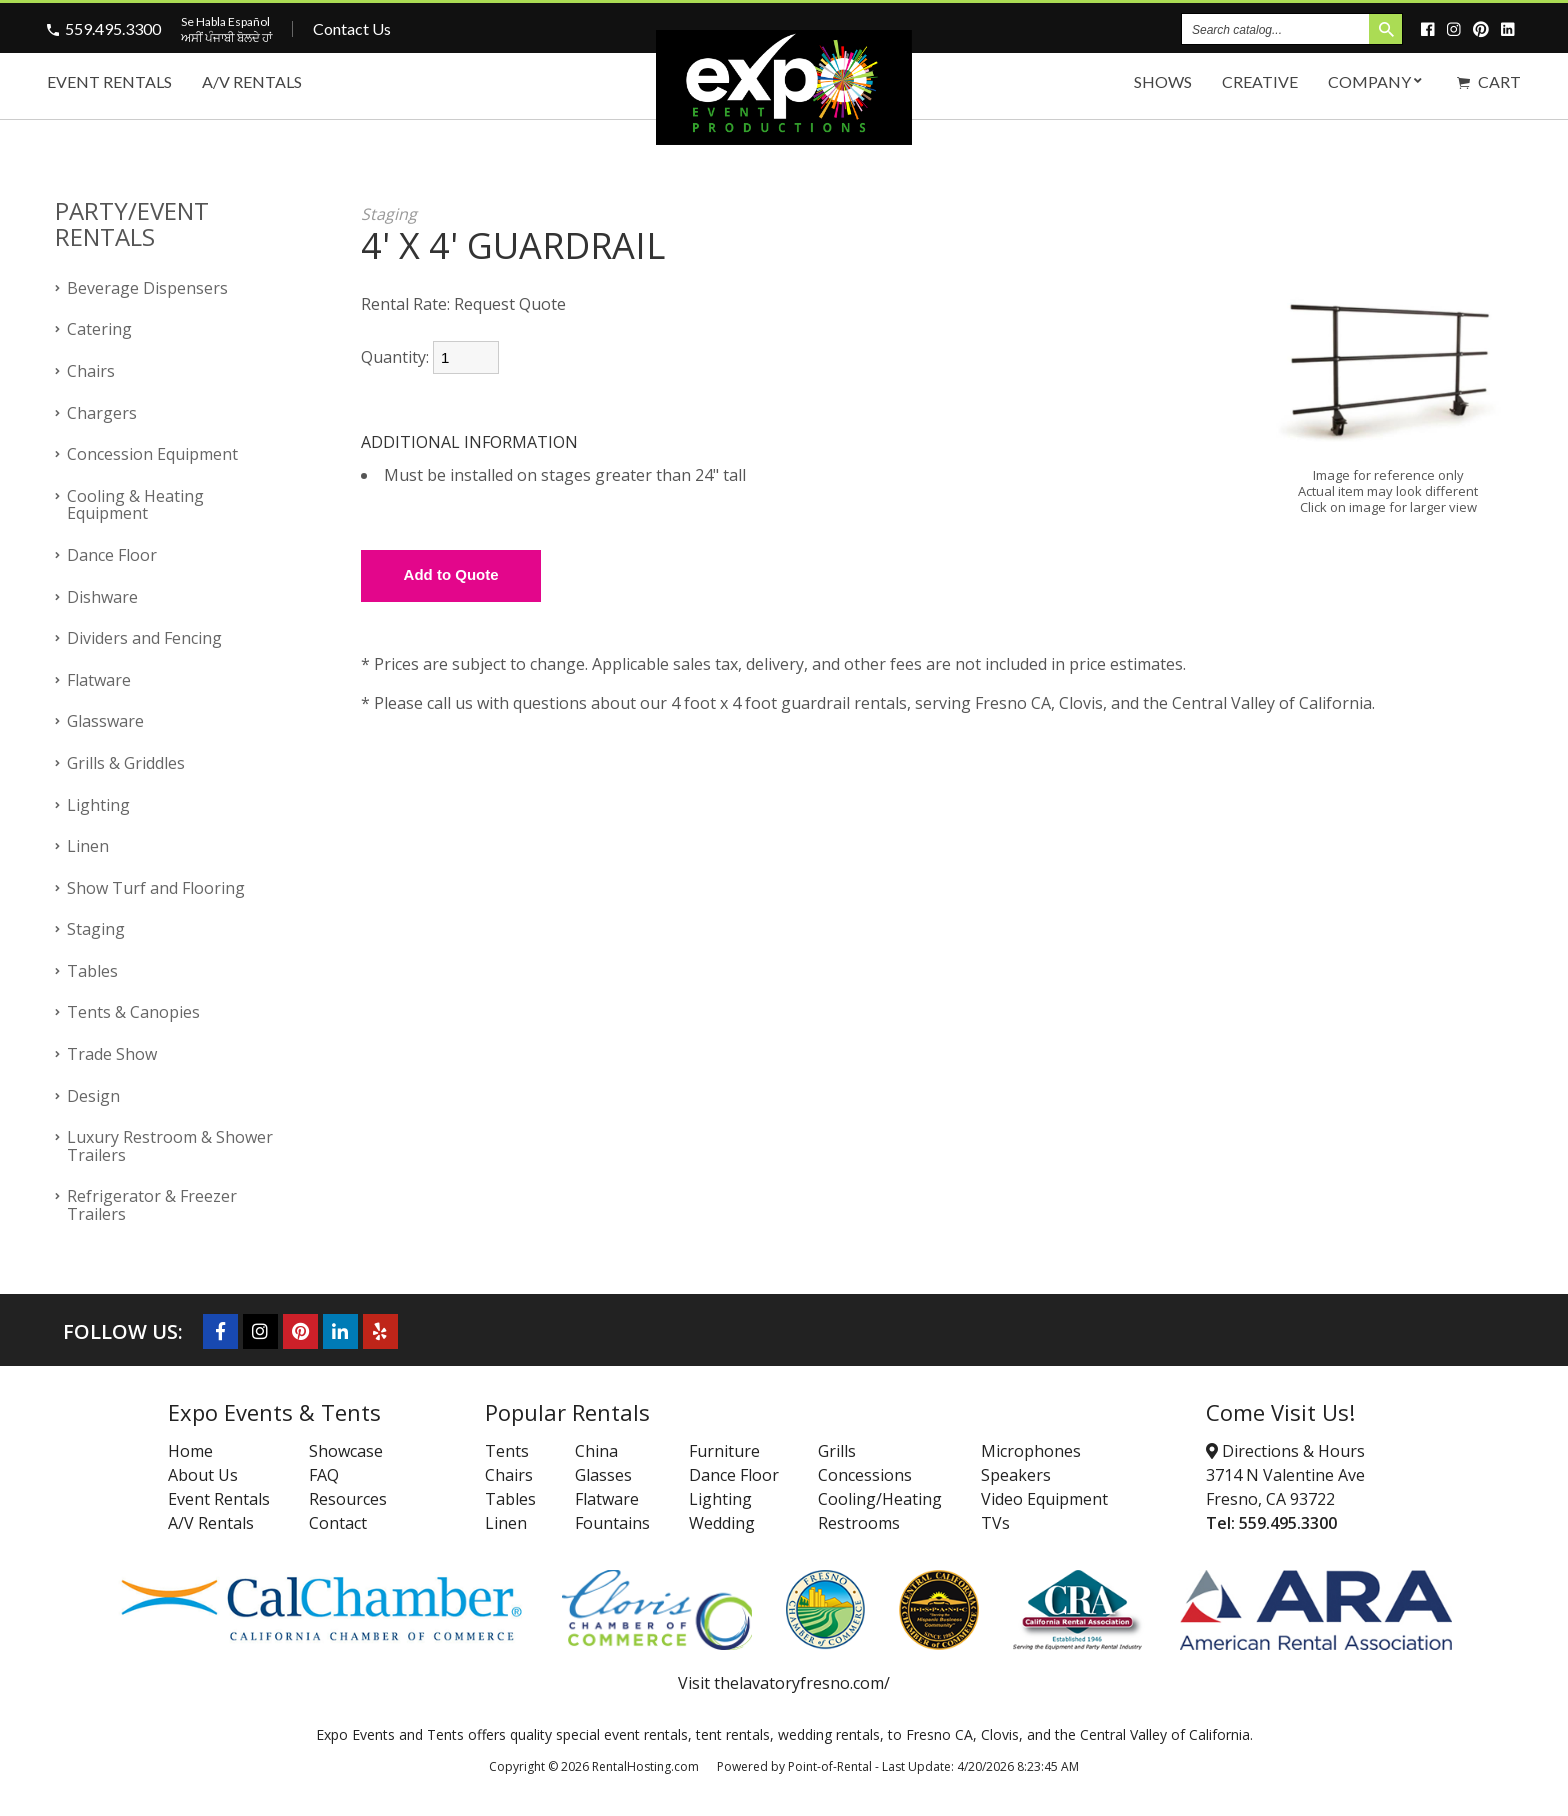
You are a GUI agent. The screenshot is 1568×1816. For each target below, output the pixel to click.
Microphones (1031, 1451)
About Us (203, 1475)
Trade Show (112, 1054)
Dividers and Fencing (144, 638)
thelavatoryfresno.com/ (802, 1683)
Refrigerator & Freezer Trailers (152, 1205)
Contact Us (352, 28)
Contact (338, 1523)
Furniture (724, 1451)
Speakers (1016, 1475)
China (596, 1451)
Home (190, 1451)
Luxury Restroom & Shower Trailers (170, 1146)
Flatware (99, 680)
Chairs (91, 371)
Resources (348, 1499)
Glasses (603, 1475)
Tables (92, 971)
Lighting (98, 805)
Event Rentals (109, 81)
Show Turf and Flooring (156, 888)
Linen (88, 846)
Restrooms (859, 1523)
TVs (995, 1523)
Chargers (102, 413)
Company (1377, 81)
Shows (1163, 81)
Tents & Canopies (133, 1012)
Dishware (102, 597)
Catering (99, 329)
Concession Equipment (152, 454)
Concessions (865, 1475)
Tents (507, 1451)
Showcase (346, 1451)
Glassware (105, 721)
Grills (837, 1451)
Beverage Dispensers (147, 288)
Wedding (722, 1523)
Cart (1489, 81)
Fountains (612, 1523)
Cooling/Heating (880, 1499)
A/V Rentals (252, 81)
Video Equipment (1044, 1499)
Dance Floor (112, 555)
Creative (1260, 81)
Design (93, 1096)
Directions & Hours (1285, 1451)
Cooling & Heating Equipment (135, 505)
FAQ (324, 1475)
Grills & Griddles (126, 763)
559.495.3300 (113, 28)
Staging (96, 929)
